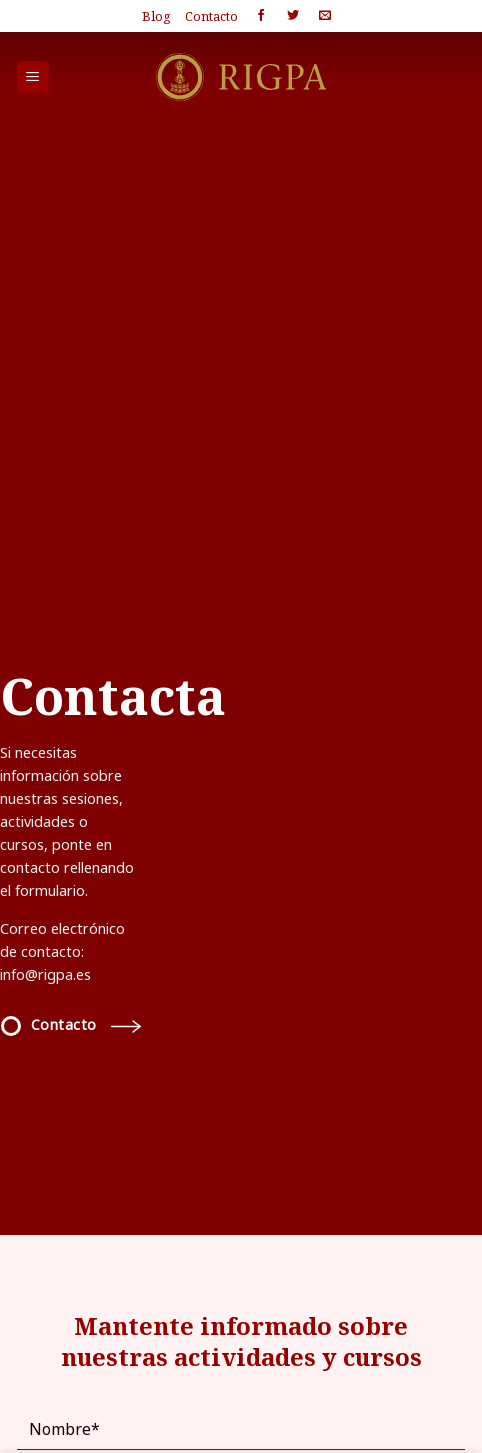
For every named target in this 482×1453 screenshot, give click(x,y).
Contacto (211, 16)
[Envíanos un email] (325, 16)
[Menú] (33, 77)
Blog (156, 16)
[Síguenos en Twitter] (293, 16)
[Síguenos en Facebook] (261, 16)
